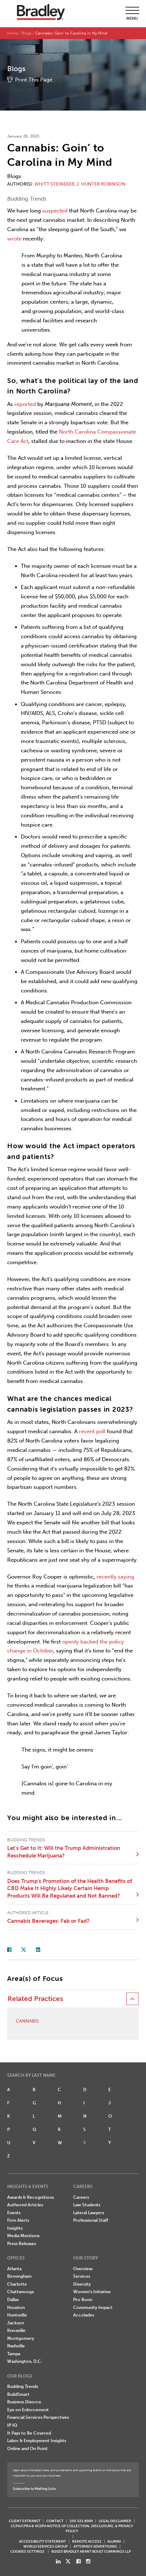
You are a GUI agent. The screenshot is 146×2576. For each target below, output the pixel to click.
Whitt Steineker (54, 184)
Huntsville (17, 2315)
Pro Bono (83, 2299)
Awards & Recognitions (30, 2197)
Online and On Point (27, 2448)
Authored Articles (25, 2204)
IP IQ (12, 2425)
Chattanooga (20, 2291)
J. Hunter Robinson (101, 184)
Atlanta (14, 2268)
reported (25, 404)
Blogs (27, 33)
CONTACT (54, 2521)
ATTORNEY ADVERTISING (95, 2546)
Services (81, 2276)
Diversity (82, 2284)
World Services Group (45, 2546)
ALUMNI (114, 2541)
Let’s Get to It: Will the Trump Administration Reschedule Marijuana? (63, 1852)
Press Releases (21, 2243)
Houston (16, 2307)
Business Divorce (24, 2401)
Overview (83, 2268)
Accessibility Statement (42, 2541)
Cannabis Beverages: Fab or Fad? (48, 1921)
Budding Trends (22, 2386)
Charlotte (17, 2284)
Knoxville (16, 2330)
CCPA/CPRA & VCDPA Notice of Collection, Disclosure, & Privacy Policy (72, 2528)
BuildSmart (18, 2394)
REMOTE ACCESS (87, 2541)
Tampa (13, 2353)
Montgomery (20, 2338)
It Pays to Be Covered (29, 2433)
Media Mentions (23, 2235)
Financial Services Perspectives (38, 2417)
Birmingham (19, 2276)
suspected (54, 210)
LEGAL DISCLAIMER (115, 2521)
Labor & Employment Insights (36, 2440)
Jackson (15, 2322)
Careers (81, 2197)
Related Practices (35, 1999)
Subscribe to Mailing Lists (34, 2488)
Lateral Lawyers (88, 2212)
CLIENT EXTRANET (25, 2521)
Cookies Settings (27, 2551)
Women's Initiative (92, 2291)
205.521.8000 (81, 2521)
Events (13, 2212)
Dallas (13, 2299)
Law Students (86, 2204)
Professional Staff (90, 2220)
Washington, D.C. (24, 2361)
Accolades (83, 2315)
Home (12, 33)
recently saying (115, 1577)
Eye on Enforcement (28, 2409)
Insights (15, 2228)
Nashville (16, 2345)
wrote (14, 238)
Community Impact (93, 2307)
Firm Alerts (18, 2220)
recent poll (92, 1431)
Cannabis (27, 2021)
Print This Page (33, 79)
